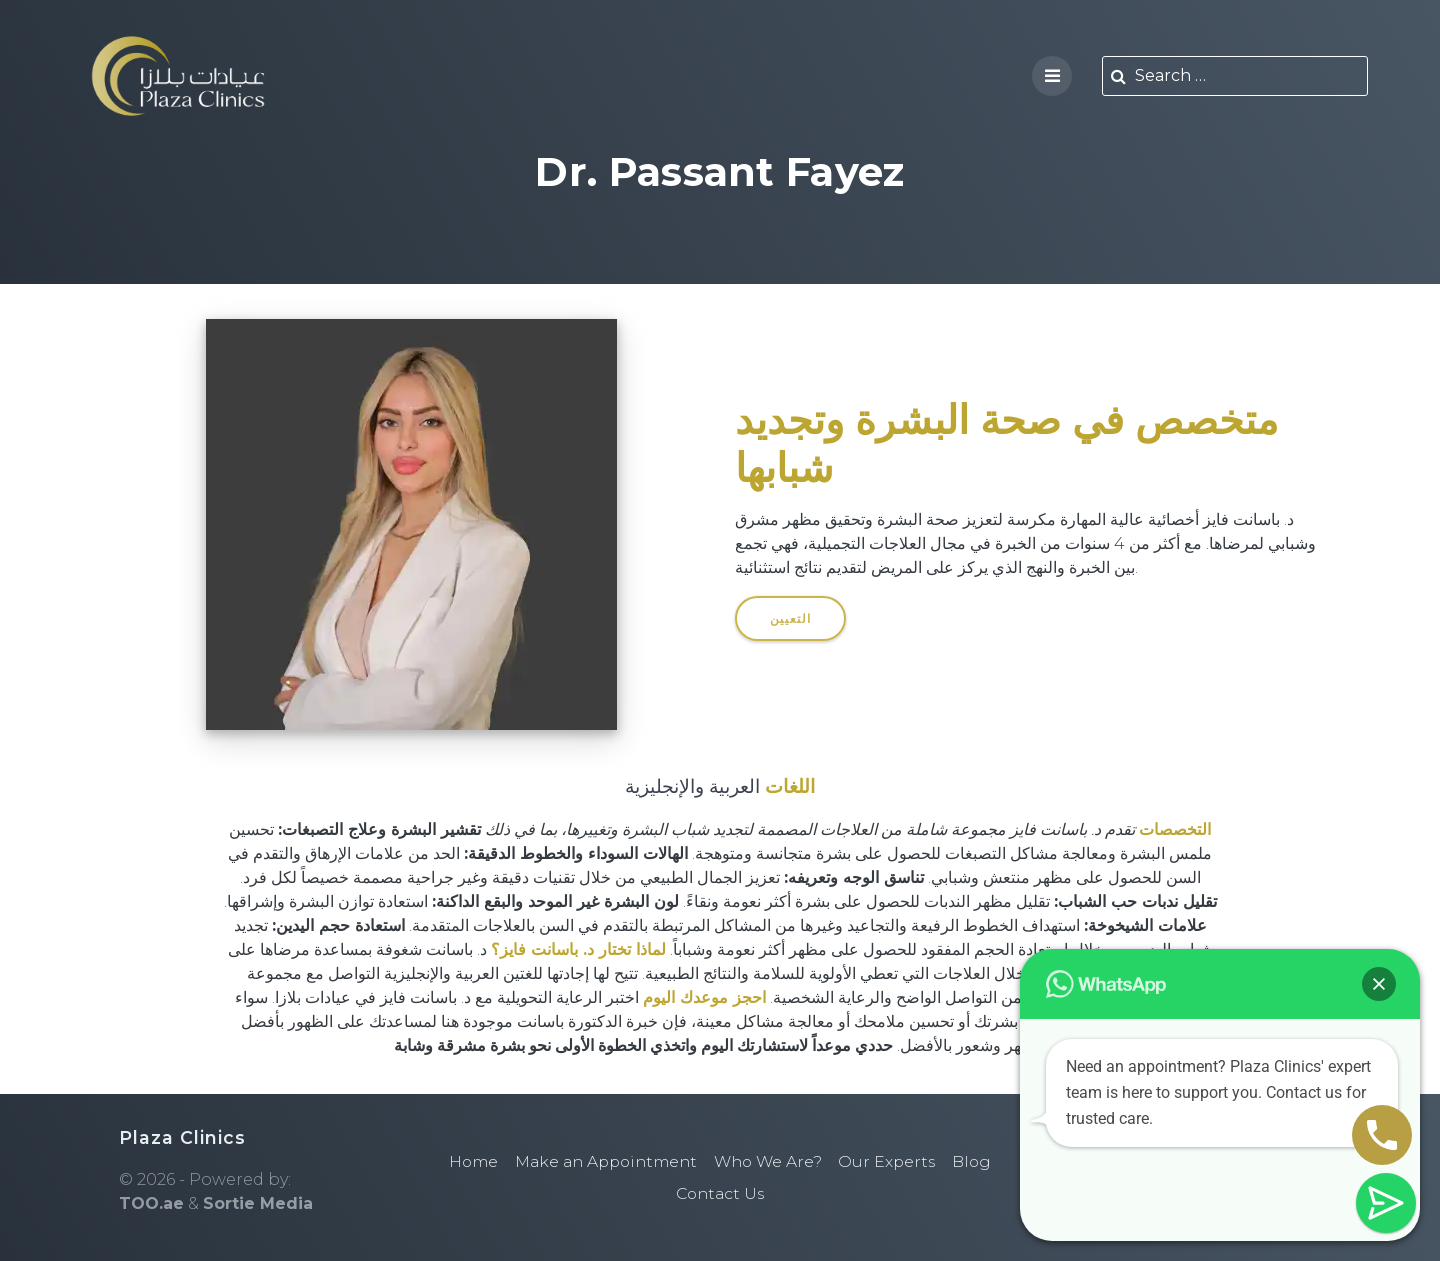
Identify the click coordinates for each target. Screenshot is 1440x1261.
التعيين (791, 617)
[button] (1379, 984)
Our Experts (894, 1161)
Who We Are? (772, 1161)
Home (464, 1161)
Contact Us (720, 1193)
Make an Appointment (603, 1161)
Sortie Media (258, 1203)
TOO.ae (151, 1203)
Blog (981, 1161)
